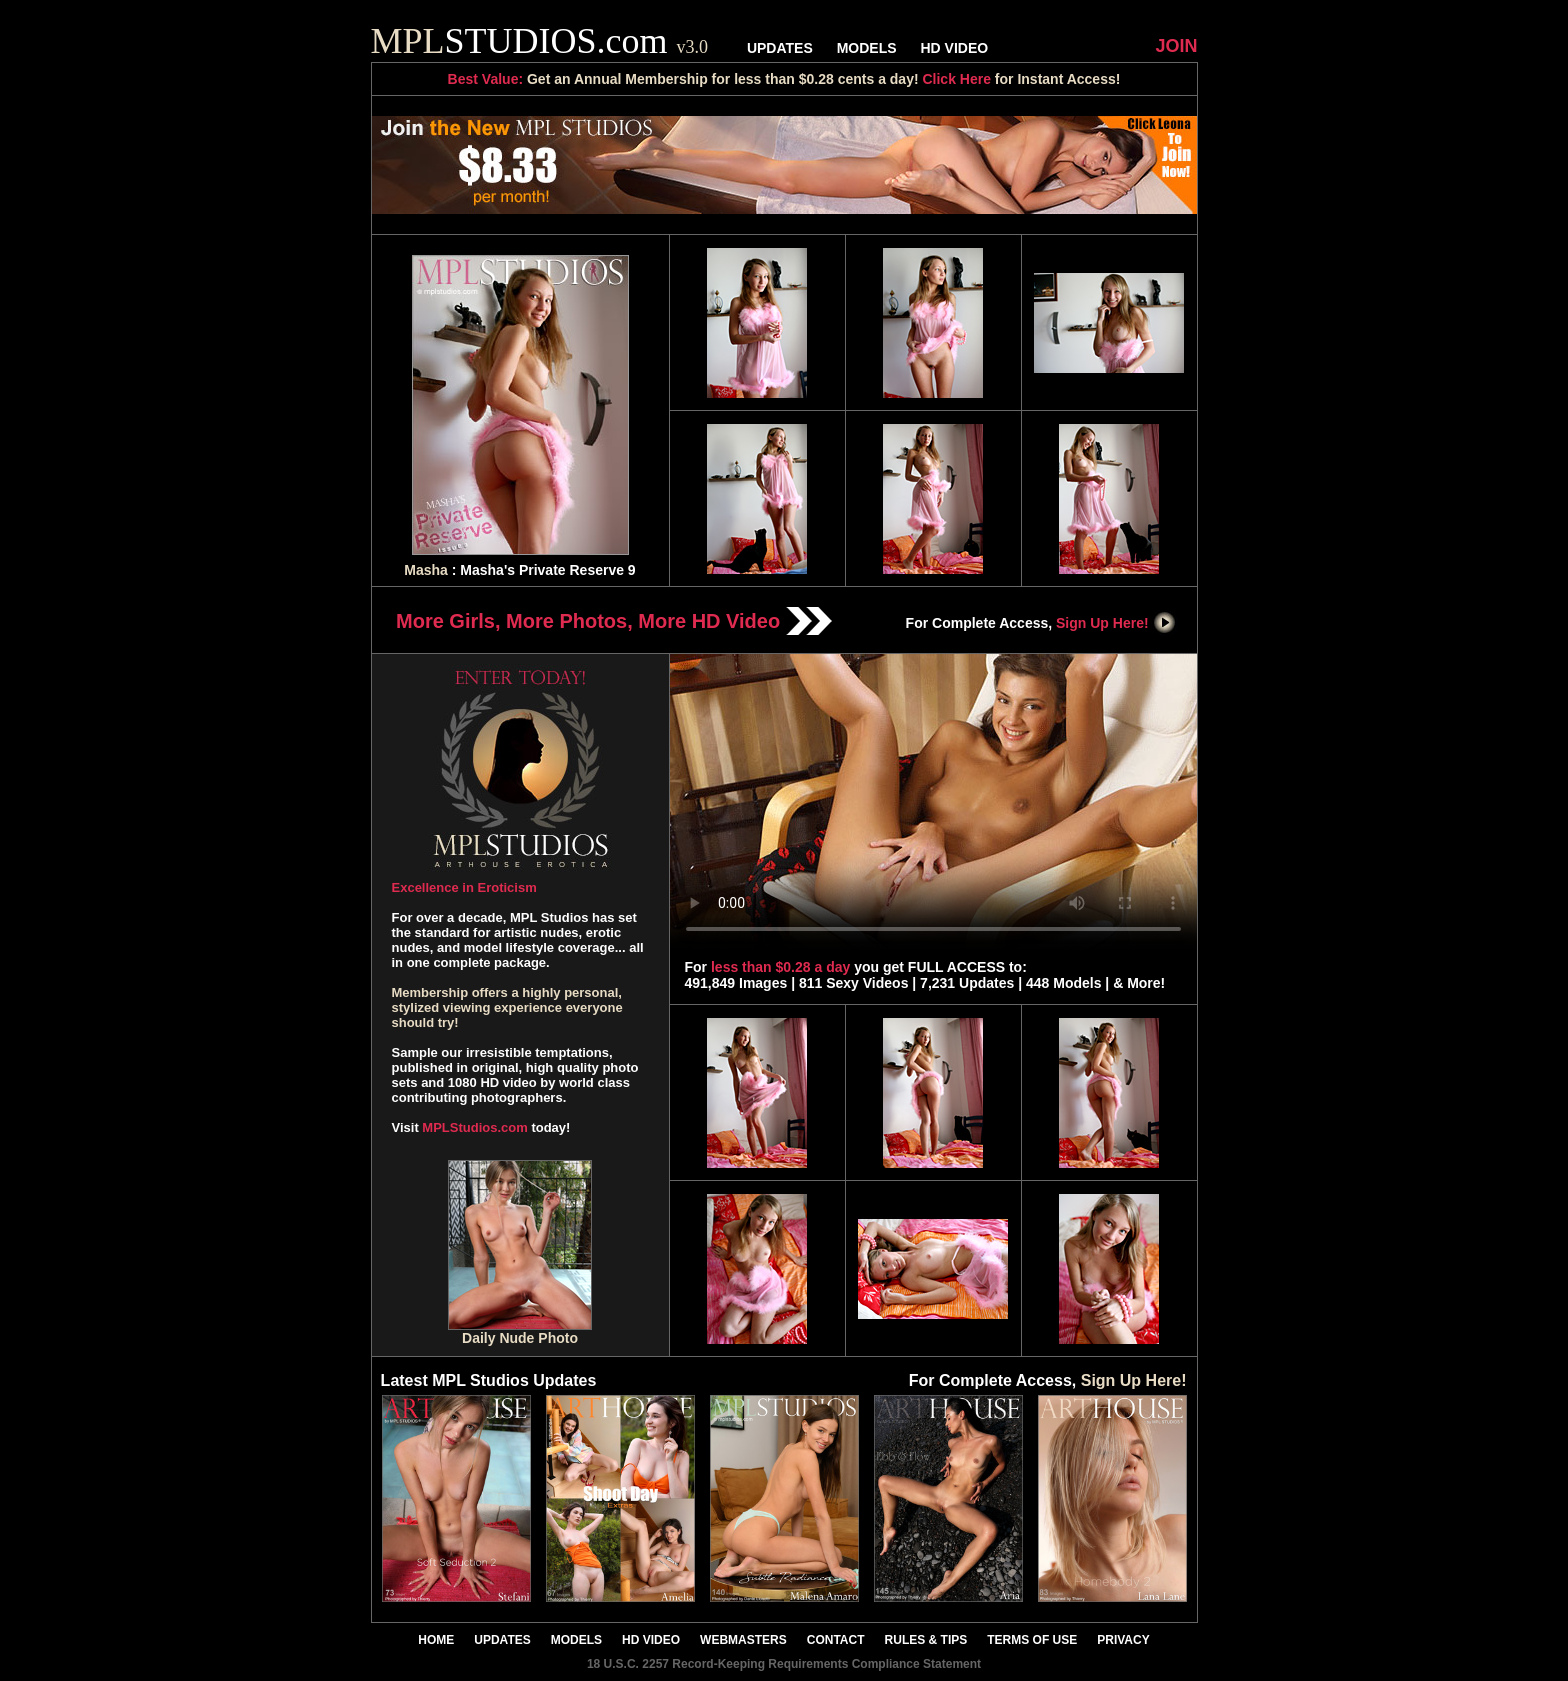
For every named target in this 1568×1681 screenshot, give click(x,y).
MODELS (867, 48)
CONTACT (836, 1640)
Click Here (956, 79)
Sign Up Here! (1116, 623)
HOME (436, 1640)
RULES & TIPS (926, 1640)
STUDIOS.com (540, 41)
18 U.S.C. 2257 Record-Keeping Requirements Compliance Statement (784, 1664)
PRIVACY (1123, 1640)
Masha (426, 570)
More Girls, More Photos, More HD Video (614, 621)
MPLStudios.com (474, 1127)
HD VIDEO (954, 48)
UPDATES (780, 48)
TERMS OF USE (1032, 1640)
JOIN (1176, 46)
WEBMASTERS (743, 1640)
